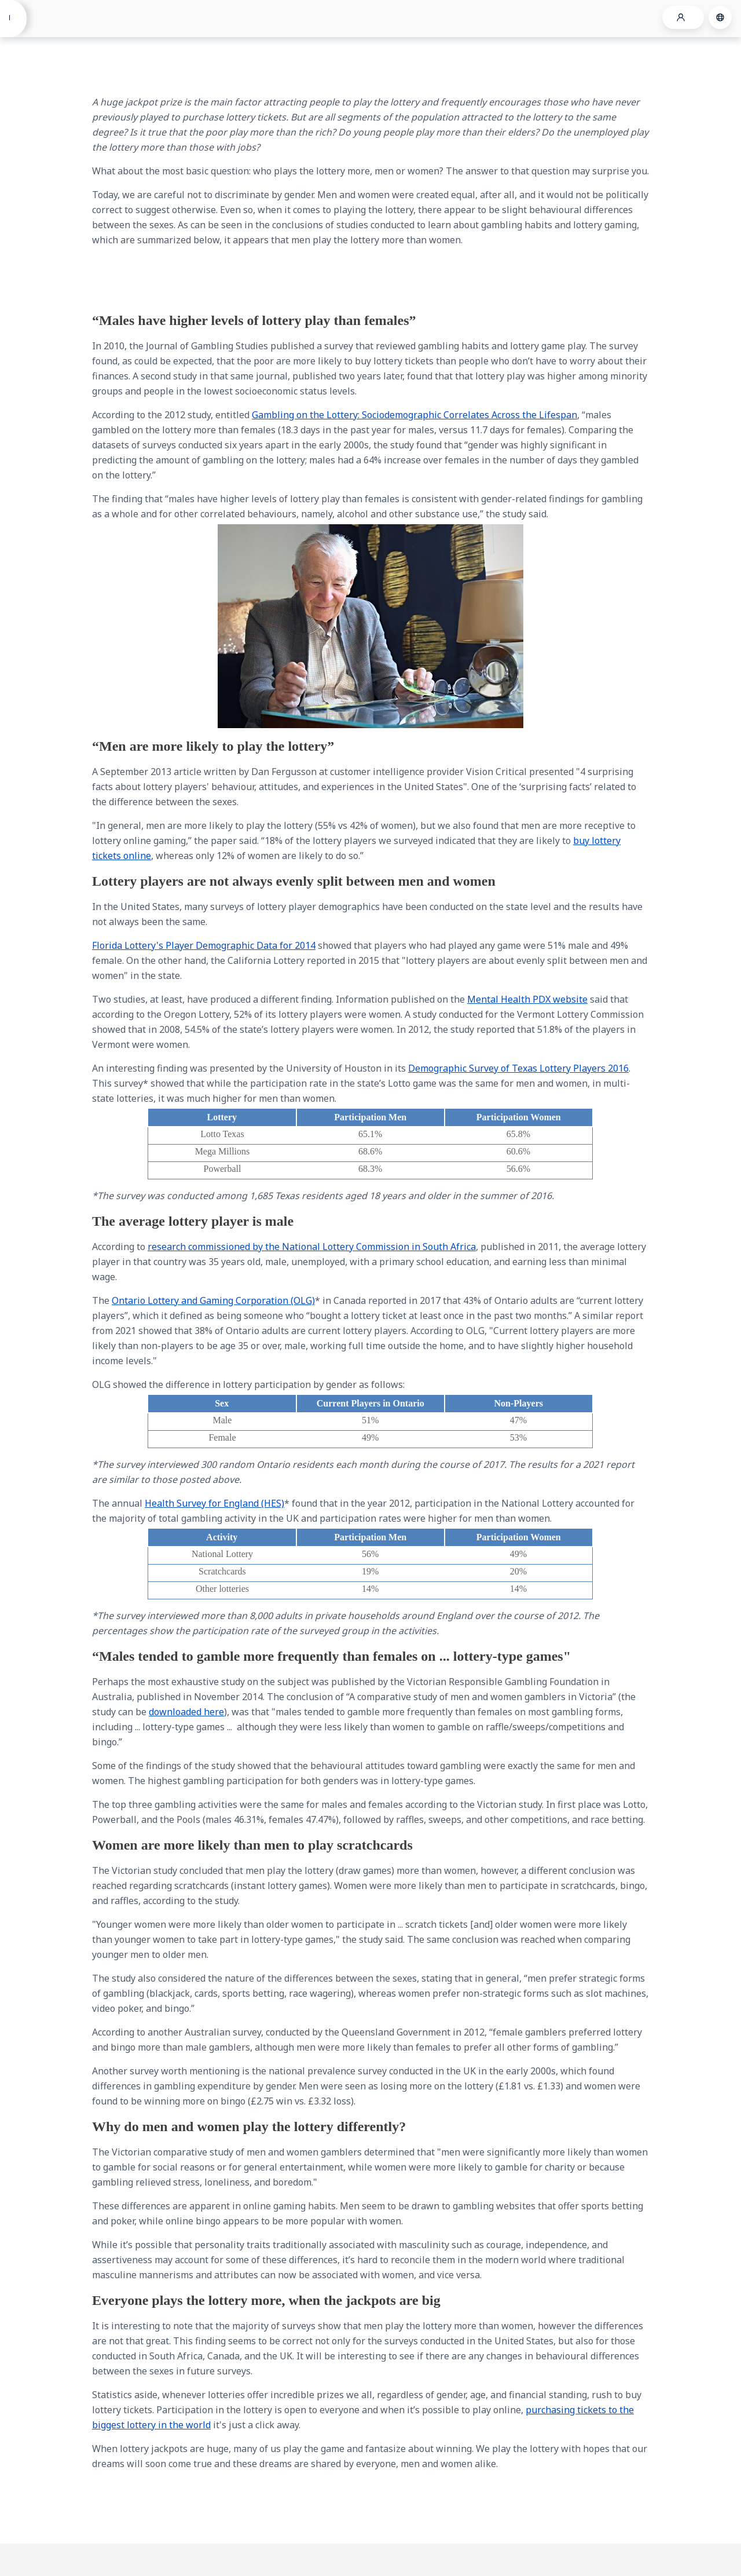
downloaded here (186, 1711)
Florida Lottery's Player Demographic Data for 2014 (204, 945)
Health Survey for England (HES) (214, 1503)
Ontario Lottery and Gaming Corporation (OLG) (213, 1300)
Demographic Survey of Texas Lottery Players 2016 (518, 1068)
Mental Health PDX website (527, 999)
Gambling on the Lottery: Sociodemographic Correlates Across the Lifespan (414, 414)
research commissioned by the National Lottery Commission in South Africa (312, 1246)
